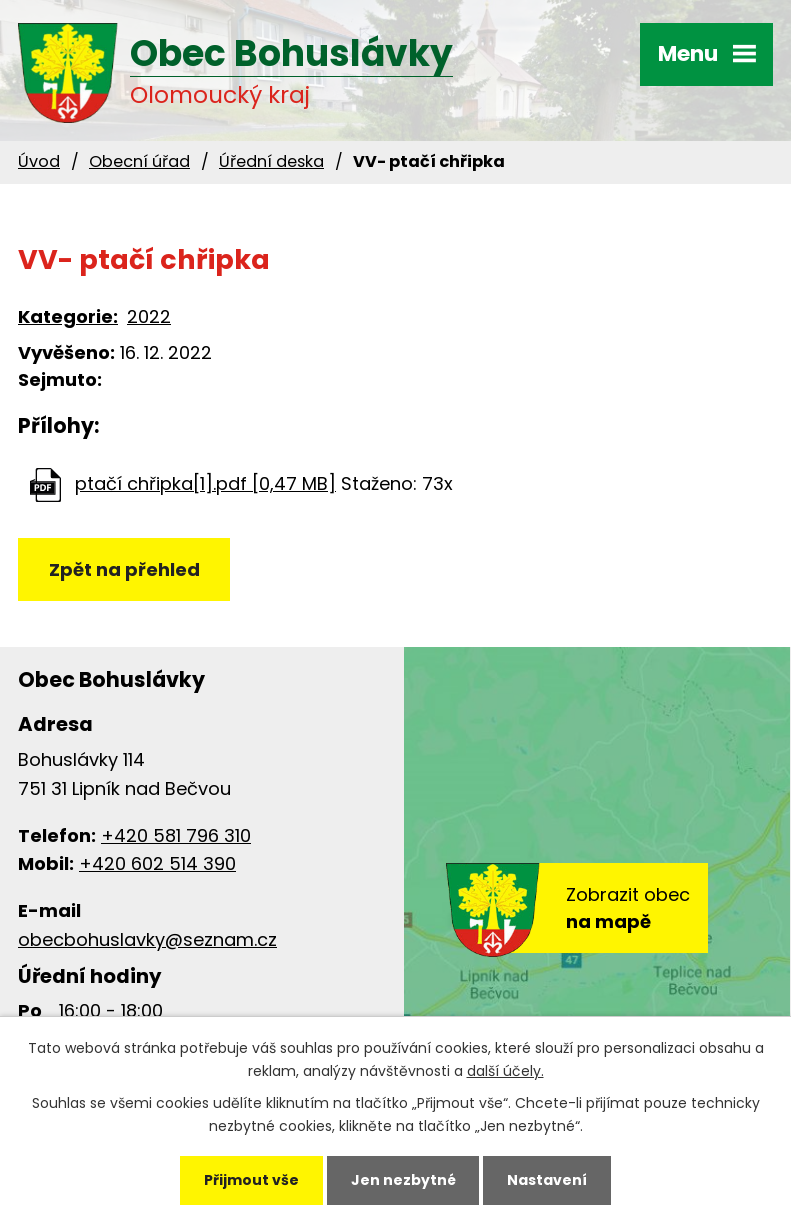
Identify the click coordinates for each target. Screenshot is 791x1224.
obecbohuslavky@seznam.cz (147, 939)
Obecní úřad (139, 161)
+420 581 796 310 (176, 835)
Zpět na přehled (124, 569)
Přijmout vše (251, 1180)
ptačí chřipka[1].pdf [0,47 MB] (205, 483)
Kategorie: (68, 316)
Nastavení (547, 1180)
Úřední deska (271, 161)
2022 (149, 316)
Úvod (39, 161)
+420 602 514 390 (157, 863)
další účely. (505, 1071)
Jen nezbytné (403, 1180)
